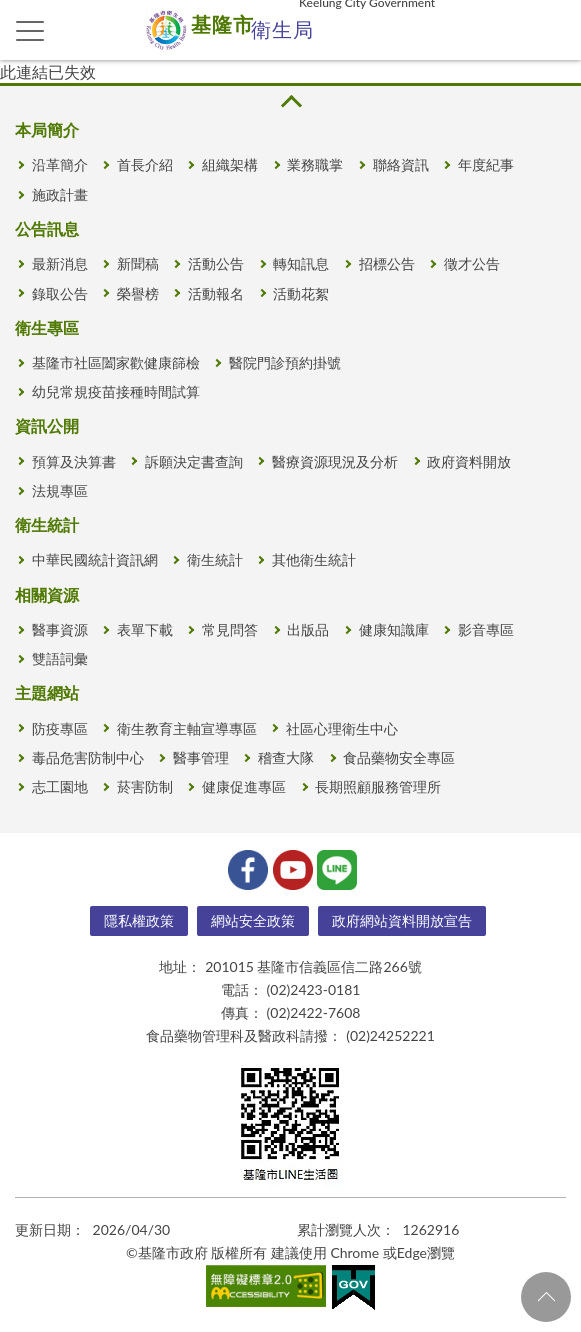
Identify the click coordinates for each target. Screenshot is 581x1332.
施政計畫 (60, 194)
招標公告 (387, 263)
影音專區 (486, 629)
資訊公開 (47, 425)
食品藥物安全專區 (399, 757)
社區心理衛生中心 (342, 728)
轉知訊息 (301, 263)
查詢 (551, 30)
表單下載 (145, 629)
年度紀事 (486, 164)
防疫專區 (60, 728)
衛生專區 (47, 327)
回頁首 (546, 1297)
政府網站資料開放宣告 (402, 920)
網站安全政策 (253, 920)
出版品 (308, 629)
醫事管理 (201, 757)
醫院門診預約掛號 (285, 362)
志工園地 (60, 786)
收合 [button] (290, 101)
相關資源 (47, 594)
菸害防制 (145, 786)
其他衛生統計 (314, 559)
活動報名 (216, 293)
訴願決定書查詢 (194, 461)
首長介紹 (145, 164)
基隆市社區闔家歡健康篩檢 (116, 362)
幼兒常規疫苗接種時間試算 (116, 391)
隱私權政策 (139, 920)
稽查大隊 (286, 757)
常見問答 (230, 629)
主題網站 (47, 692)
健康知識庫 (394, 629)
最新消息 (60, 263)
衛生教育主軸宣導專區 (187, 728)
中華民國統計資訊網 (95, 559)
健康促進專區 (244, 786)
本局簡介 (47, 129)
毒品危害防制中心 (88, 757)
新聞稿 (138, 263)
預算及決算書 (74, 461)
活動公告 (216, 263)
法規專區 (60, 490)
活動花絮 (301, 293)
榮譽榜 (138, 293)
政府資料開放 (469, 461)
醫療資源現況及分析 (335, 461)
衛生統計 (47, 524)
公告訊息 (47, 228)
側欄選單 (30, 31)
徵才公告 (472, 263)
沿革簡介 (60, 164)
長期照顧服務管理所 (378, 786)
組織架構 (230, 164)
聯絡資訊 (401, 164)
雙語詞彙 (60, 658)
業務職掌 (315, 164)
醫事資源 (60, 629)
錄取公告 (60, 293)
